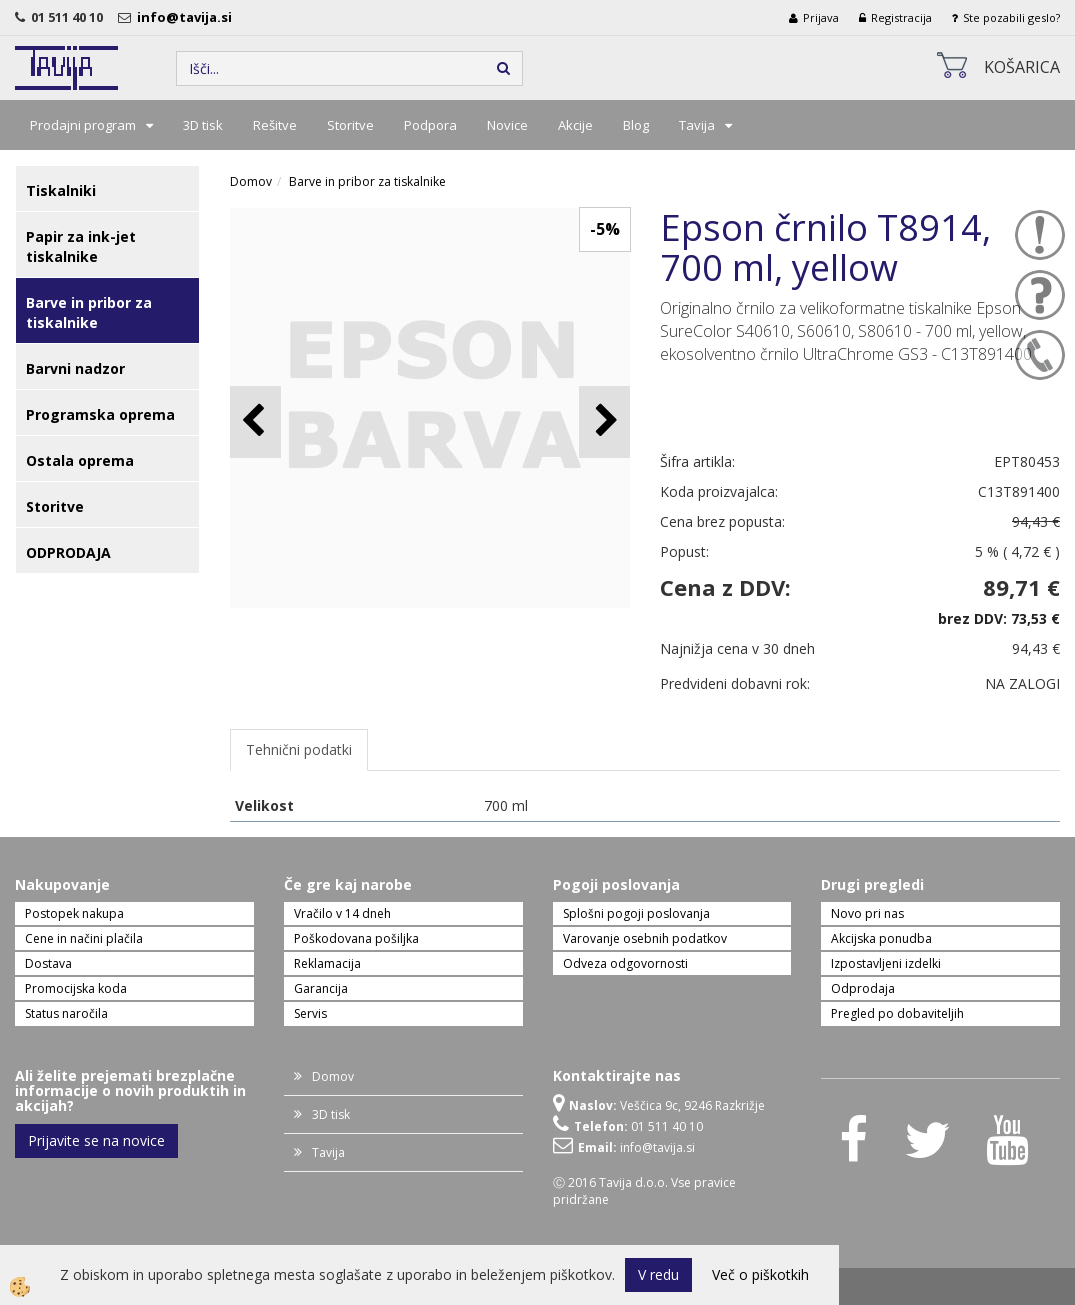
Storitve (350, 125)
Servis (310, 1013)
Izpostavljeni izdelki (886, 963)
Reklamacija (327, 963)
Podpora (430, 125)
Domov (251, 181)
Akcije (575, 125)
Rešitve (275, 125)
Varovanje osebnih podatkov (645, 938)
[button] (604, 421)
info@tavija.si (187, 17)
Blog (636, 125)
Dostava (48, 963)
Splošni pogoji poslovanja (636, 913)
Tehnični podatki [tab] (299, 749)
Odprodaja (863, 988)
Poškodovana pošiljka (356, 938)
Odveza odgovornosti (625, 963)
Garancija (321, 988)
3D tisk (203, 125)
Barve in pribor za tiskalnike (367, 181)
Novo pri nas (867, 913)
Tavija (697, 125)
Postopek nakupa (74, 913)
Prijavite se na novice (96, 1140)
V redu (658, 1274)
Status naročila (66, 1013)
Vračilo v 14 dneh (342, 913)
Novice (507, 125)
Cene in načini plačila (84, 938)
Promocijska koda (76, 988)
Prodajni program (83, 125)
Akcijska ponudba (881, 938)
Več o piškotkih (760, 1274)
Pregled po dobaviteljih (897, 1013)
